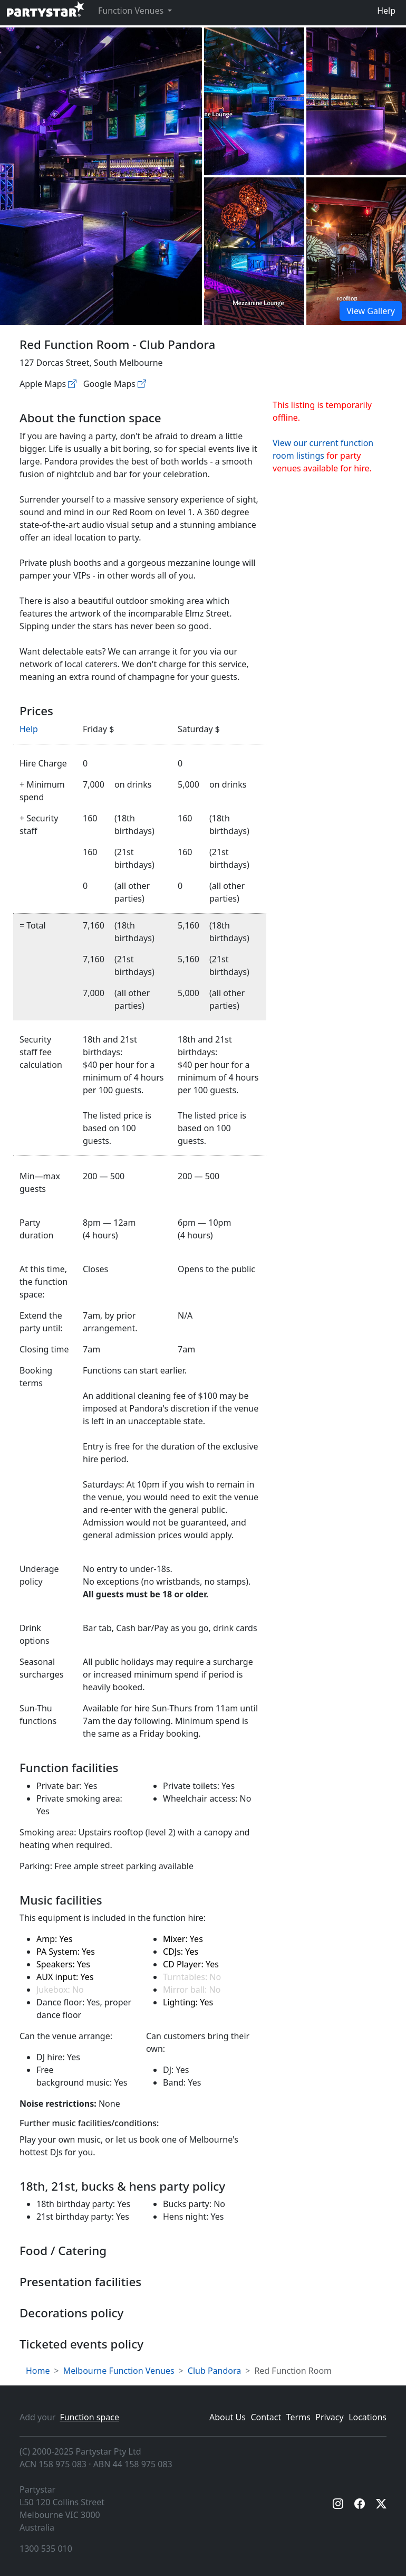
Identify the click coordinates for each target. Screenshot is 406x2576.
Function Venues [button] (132, 10)
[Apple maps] (72, 384)
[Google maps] (142, 384)
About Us (227, 2417)
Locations (367, 2417)
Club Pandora (214, 2370)
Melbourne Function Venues (119, 2370)
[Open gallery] (254, 101)
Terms (298, 2417)
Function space (89, 2417)
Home (38, 2370)
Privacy (329, 2417)
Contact (265, 2417)
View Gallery (370, 311)
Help (386, 10)
